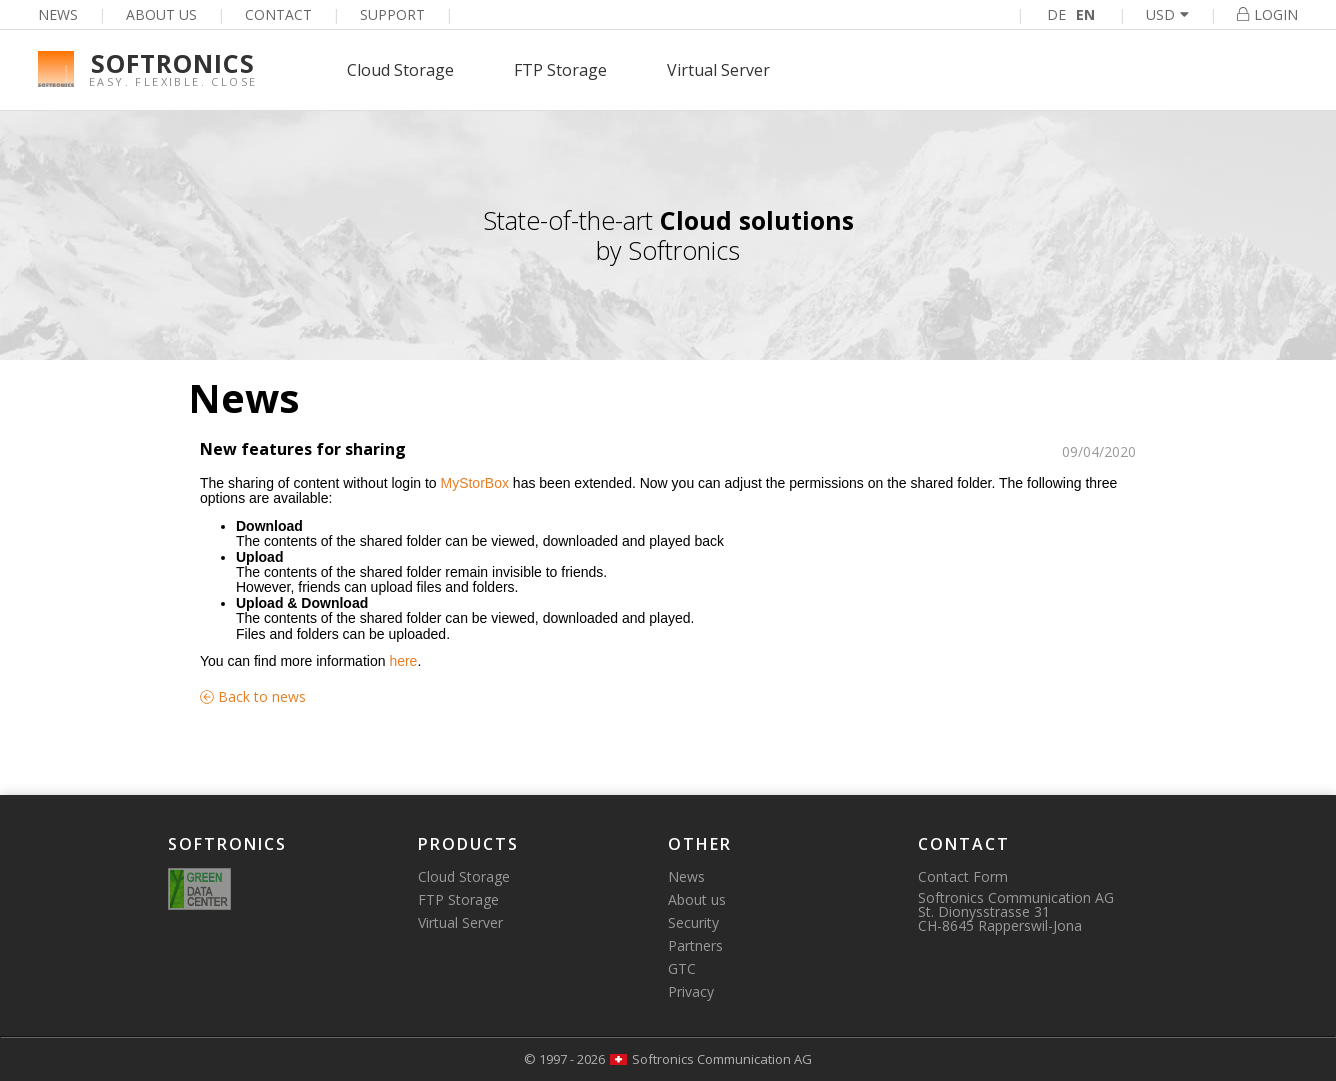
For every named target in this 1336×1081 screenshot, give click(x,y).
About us (161, 14)
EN (1085, 14)
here (403, 661)
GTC (682, 968)
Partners (695, 945)
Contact (278, 14)
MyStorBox (474, 483)
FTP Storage (560, 70)
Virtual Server (718, 70)
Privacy (691, 991)
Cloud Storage (400, 70)
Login (1267, 14)
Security (693, 922)
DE (1056, 14)
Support (392, 14)
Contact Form (963, 876)
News (58, 14)
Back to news (253, 696)
